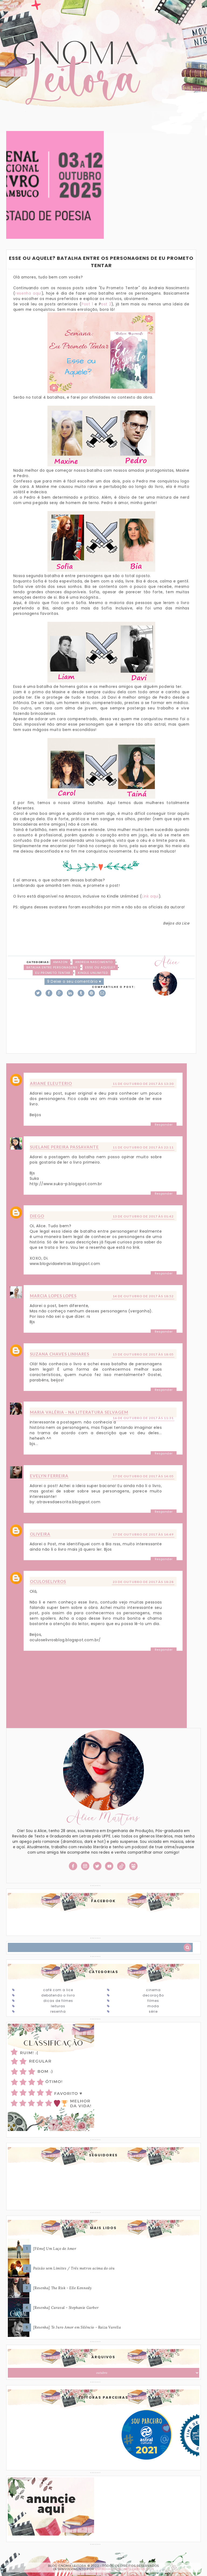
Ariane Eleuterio (51, 1083)
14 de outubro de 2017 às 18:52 (143, 1296)
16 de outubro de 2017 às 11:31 (143, 1418)
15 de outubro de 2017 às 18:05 (143, 1354)
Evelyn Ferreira (49, 1475)
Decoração (153, 1995)
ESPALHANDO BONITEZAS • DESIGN (124, 2569)
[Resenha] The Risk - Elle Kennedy (62, 2288)
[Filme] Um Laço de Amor (55, 2248)
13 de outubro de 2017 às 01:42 (143, 1216)
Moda (153, 2006)
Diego (37, 1215)
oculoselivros (48, 1581)
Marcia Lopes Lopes (53, 1295)
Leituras (58, 2006)
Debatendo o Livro (58, 1995)
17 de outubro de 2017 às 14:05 (143, 1476)
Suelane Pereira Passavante (64, 1146)
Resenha (58, 2011)
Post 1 (87, 304)
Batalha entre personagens (52, 967)
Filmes (153, 2000)
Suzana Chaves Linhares (59, 1353)
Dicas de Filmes (58, 2000)
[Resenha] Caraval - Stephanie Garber (66, 2307)
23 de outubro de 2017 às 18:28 (143, 1582)
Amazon (60, 962)
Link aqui (150, 896)
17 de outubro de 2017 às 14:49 (143, 1534)
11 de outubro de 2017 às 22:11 (143, 1147)
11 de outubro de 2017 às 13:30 (143, 1084)
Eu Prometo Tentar (52, 973)
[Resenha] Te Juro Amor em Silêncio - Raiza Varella (77, 2327)
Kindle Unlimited (93, 973)
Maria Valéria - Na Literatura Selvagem (79, 1412)
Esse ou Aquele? (100, 967)
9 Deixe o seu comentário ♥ (74, 981)
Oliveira (40, 1534)
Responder (163, 1124)
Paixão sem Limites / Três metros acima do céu (74, 2268)
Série (153, 2011)
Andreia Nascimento (94, 962)
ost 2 (106, 304)
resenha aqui (28, 293)
